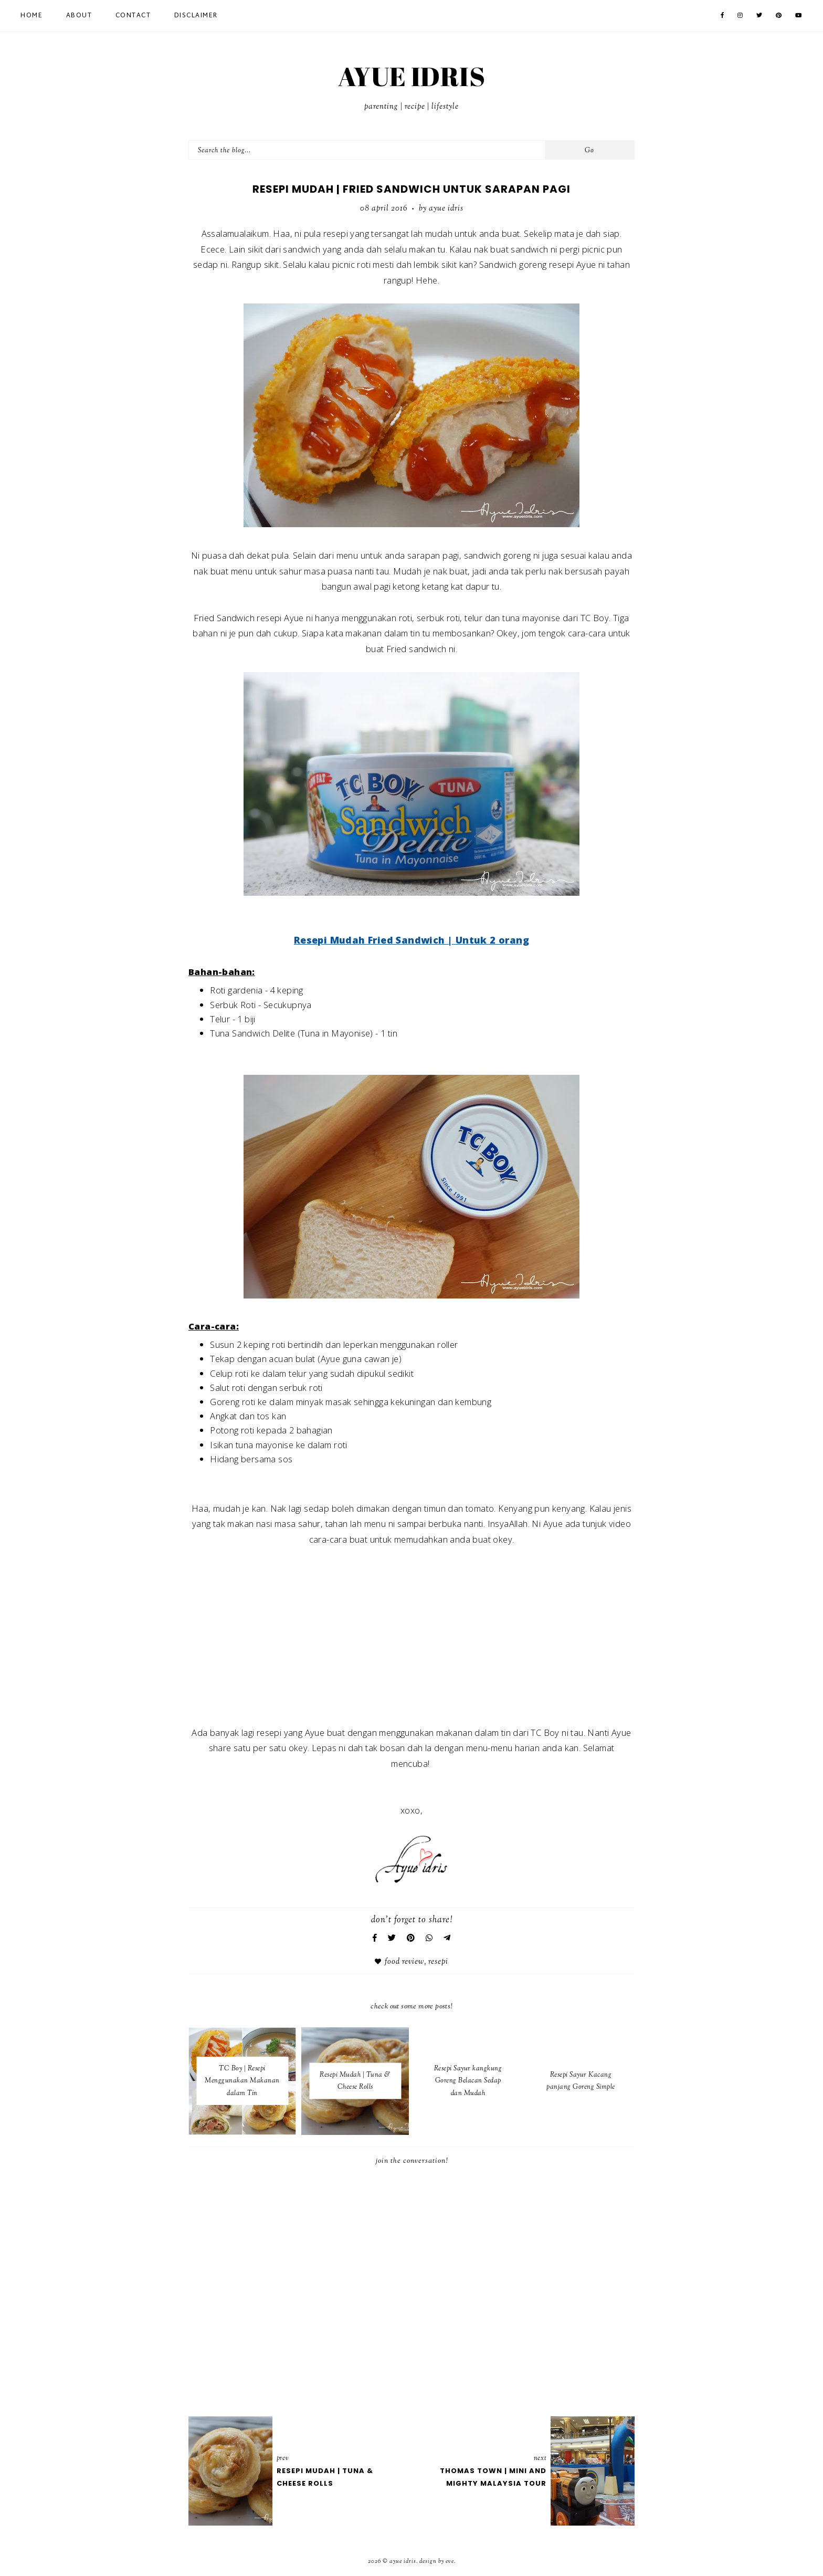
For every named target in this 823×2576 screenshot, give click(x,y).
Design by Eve (436, 2561)
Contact (133, 16)
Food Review (404, 1961)
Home (31, 16)
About (79, 16)
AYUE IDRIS (411, 76)
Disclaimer (196, 16)
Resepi (438, 1961)
